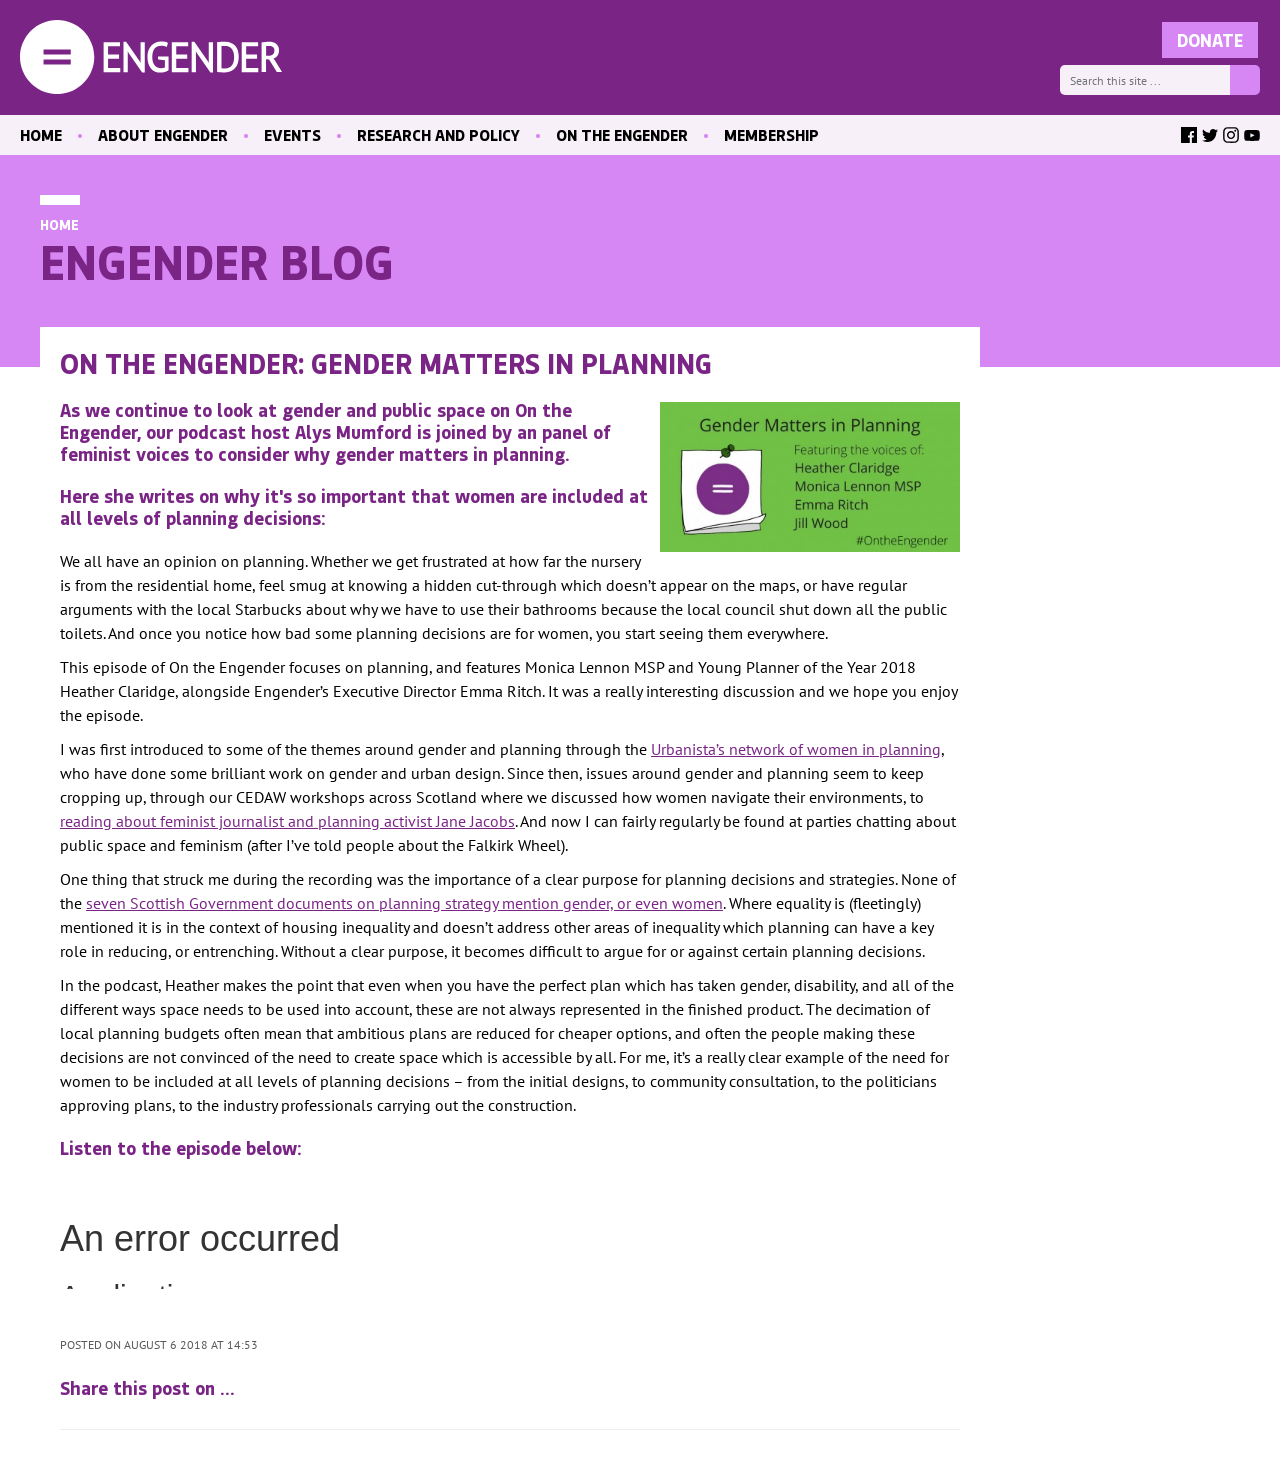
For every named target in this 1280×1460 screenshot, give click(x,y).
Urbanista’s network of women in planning (796, 749)
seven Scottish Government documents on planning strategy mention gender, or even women (404, 903)
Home (59, 224)
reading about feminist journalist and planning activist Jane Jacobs (287, 821)
